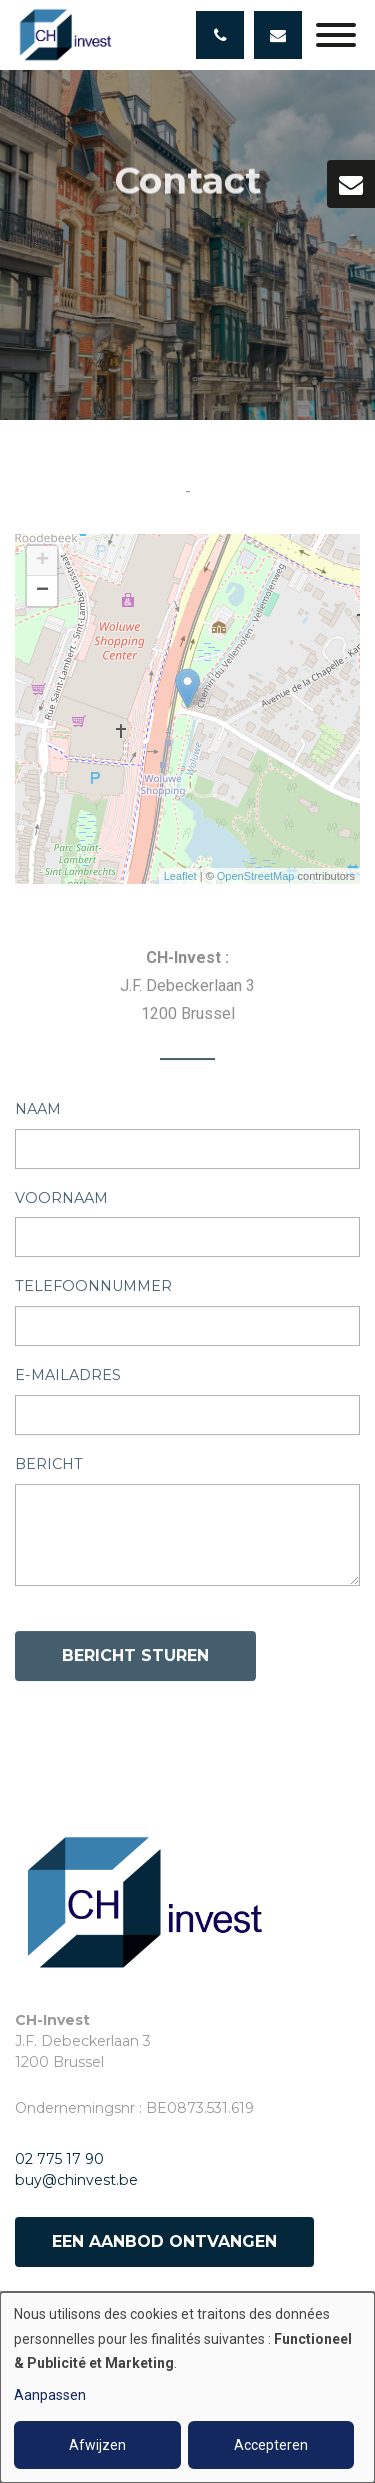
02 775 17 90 (59, 2159)
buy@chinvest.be (76, 2180)
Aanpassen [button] (50, 2395)
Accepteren (271, 2445)
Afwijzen (97, 2445)
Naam (38, 1114)
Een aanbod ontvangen (164, 2241)
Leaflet (180, 876)
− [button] (42, 591)
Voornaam (61, 1202)
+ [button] (42, 561)
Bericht (49, 1469)
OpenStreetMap (256, 876)
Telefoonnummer (93, 1291)
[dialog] (187, 2387)
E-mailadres (68, 1380)
